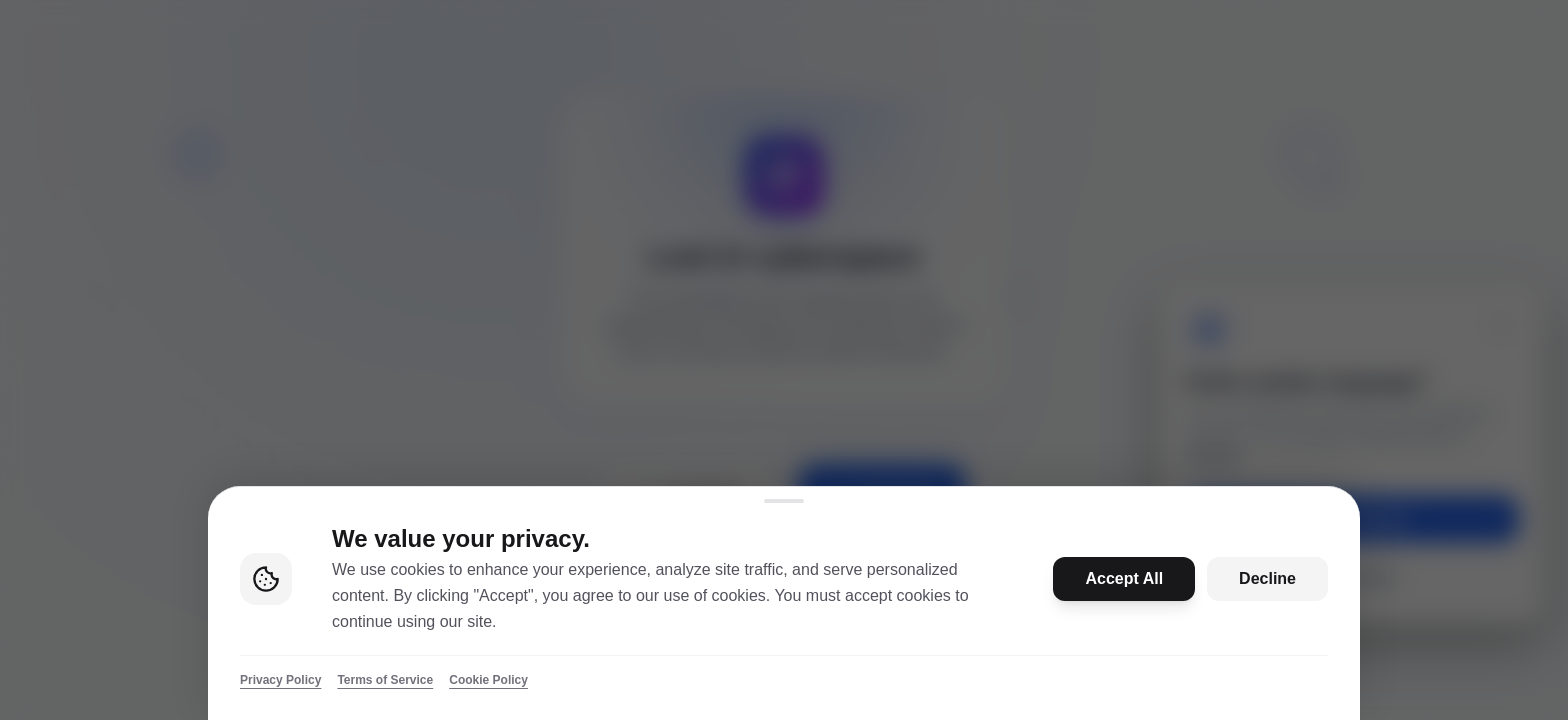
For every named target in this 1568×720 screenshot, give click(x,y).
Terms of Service (385, 680)
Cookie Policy (488, 680)
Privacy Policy (280, 680)
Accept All (1124, 578)
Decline (1267, 578)
